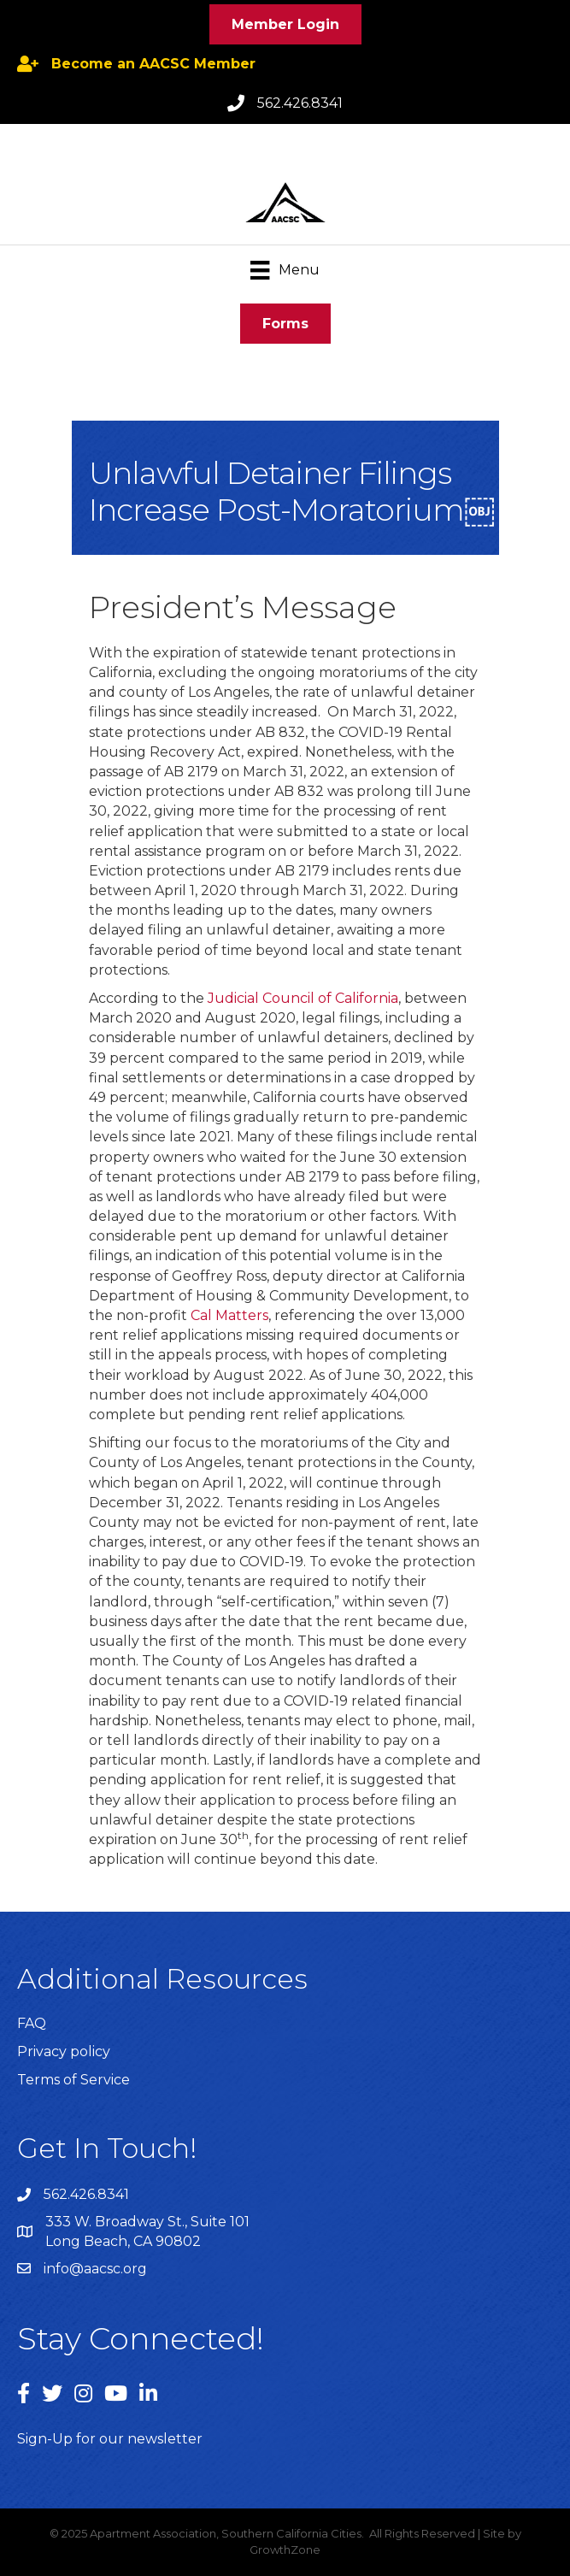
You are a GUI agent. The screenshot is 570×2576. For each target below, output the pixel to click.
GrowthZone (285, 2549)
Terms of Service (73, 2080)
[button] (285, 24)
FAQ (31, 2023)
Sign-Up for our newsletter (110, 2439)
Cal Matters (229, 1315)
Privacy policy (63, 2051)
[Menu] (285, 270)
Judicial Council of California (303, 998)
